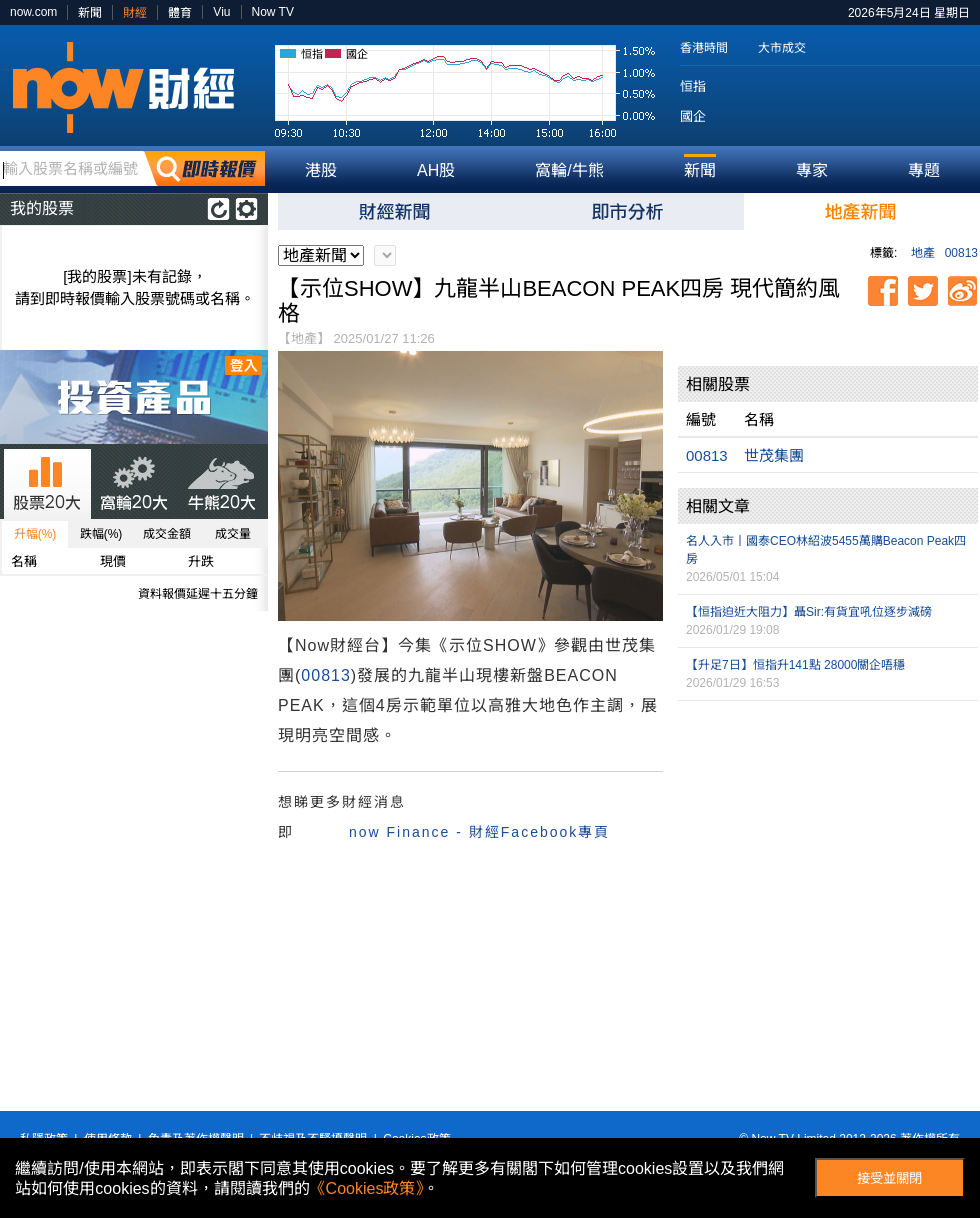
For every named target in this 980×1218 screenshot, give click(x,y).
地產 (923, 253)
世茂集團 (774, 455)
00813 (961, 253)
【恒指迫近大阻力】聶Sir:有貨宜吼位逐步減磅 (809, 612)
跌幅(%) (101, 534)
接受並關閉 (889, 1178)
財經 (135, 13)
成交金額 (167, 534)
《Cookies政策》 (367, 1188)
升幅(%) (35, 534)
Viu (221, 12)
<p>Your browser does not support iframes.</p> (828, 806)
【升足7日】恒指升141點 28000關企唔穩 (795, 665)
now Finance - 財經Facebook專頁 (479, 832)
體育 (180, 13)
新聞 (90, 13)
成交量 (233, 534)
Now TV (273, 12)
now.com (33, 12)
